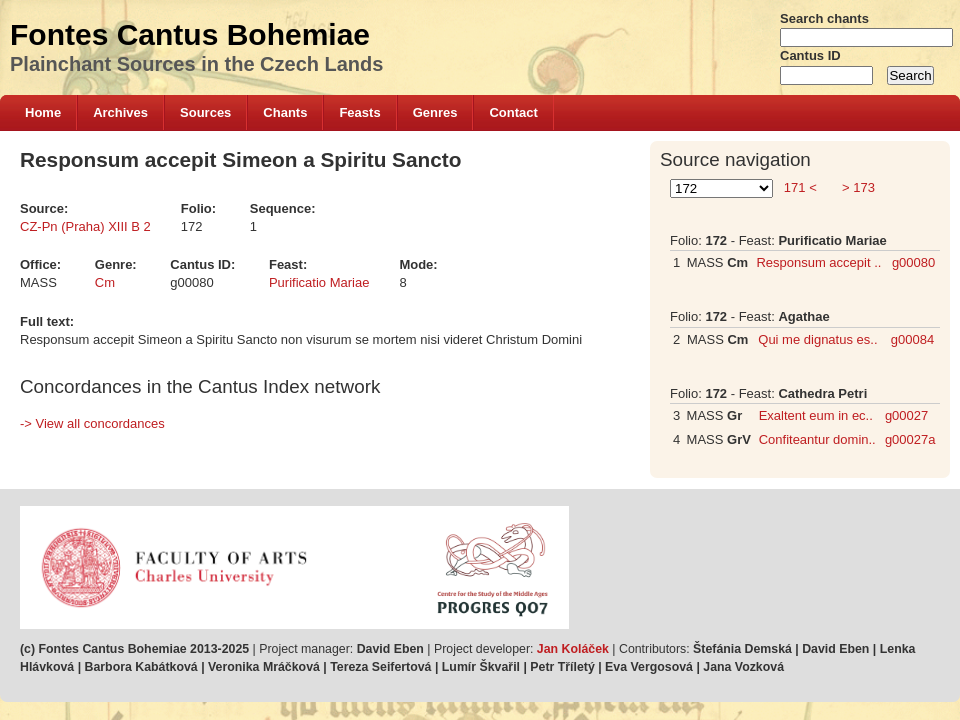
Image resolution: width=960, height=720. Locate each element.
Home (43, 112)
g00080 (913, 262)
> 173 (856, 187)
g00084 (912, 339)
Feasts (359, 112)
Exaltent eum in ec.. (816, 415)
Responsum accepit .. (818, 262)
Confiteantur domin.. (817, 439)
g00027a (910, 439)
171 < (800, 187)
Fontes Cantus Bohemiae (190, 34)
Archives (120, 112)
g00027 (906, 415)
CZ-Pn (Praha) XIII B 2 (85, 226)
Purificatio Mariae (319, 282)
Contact (513, 112)
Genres (435, 112)
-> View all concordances (92, 423)
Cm (105, 282)
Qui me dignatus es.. (817, 339)
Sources (205, 112)
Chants (285, 112)
